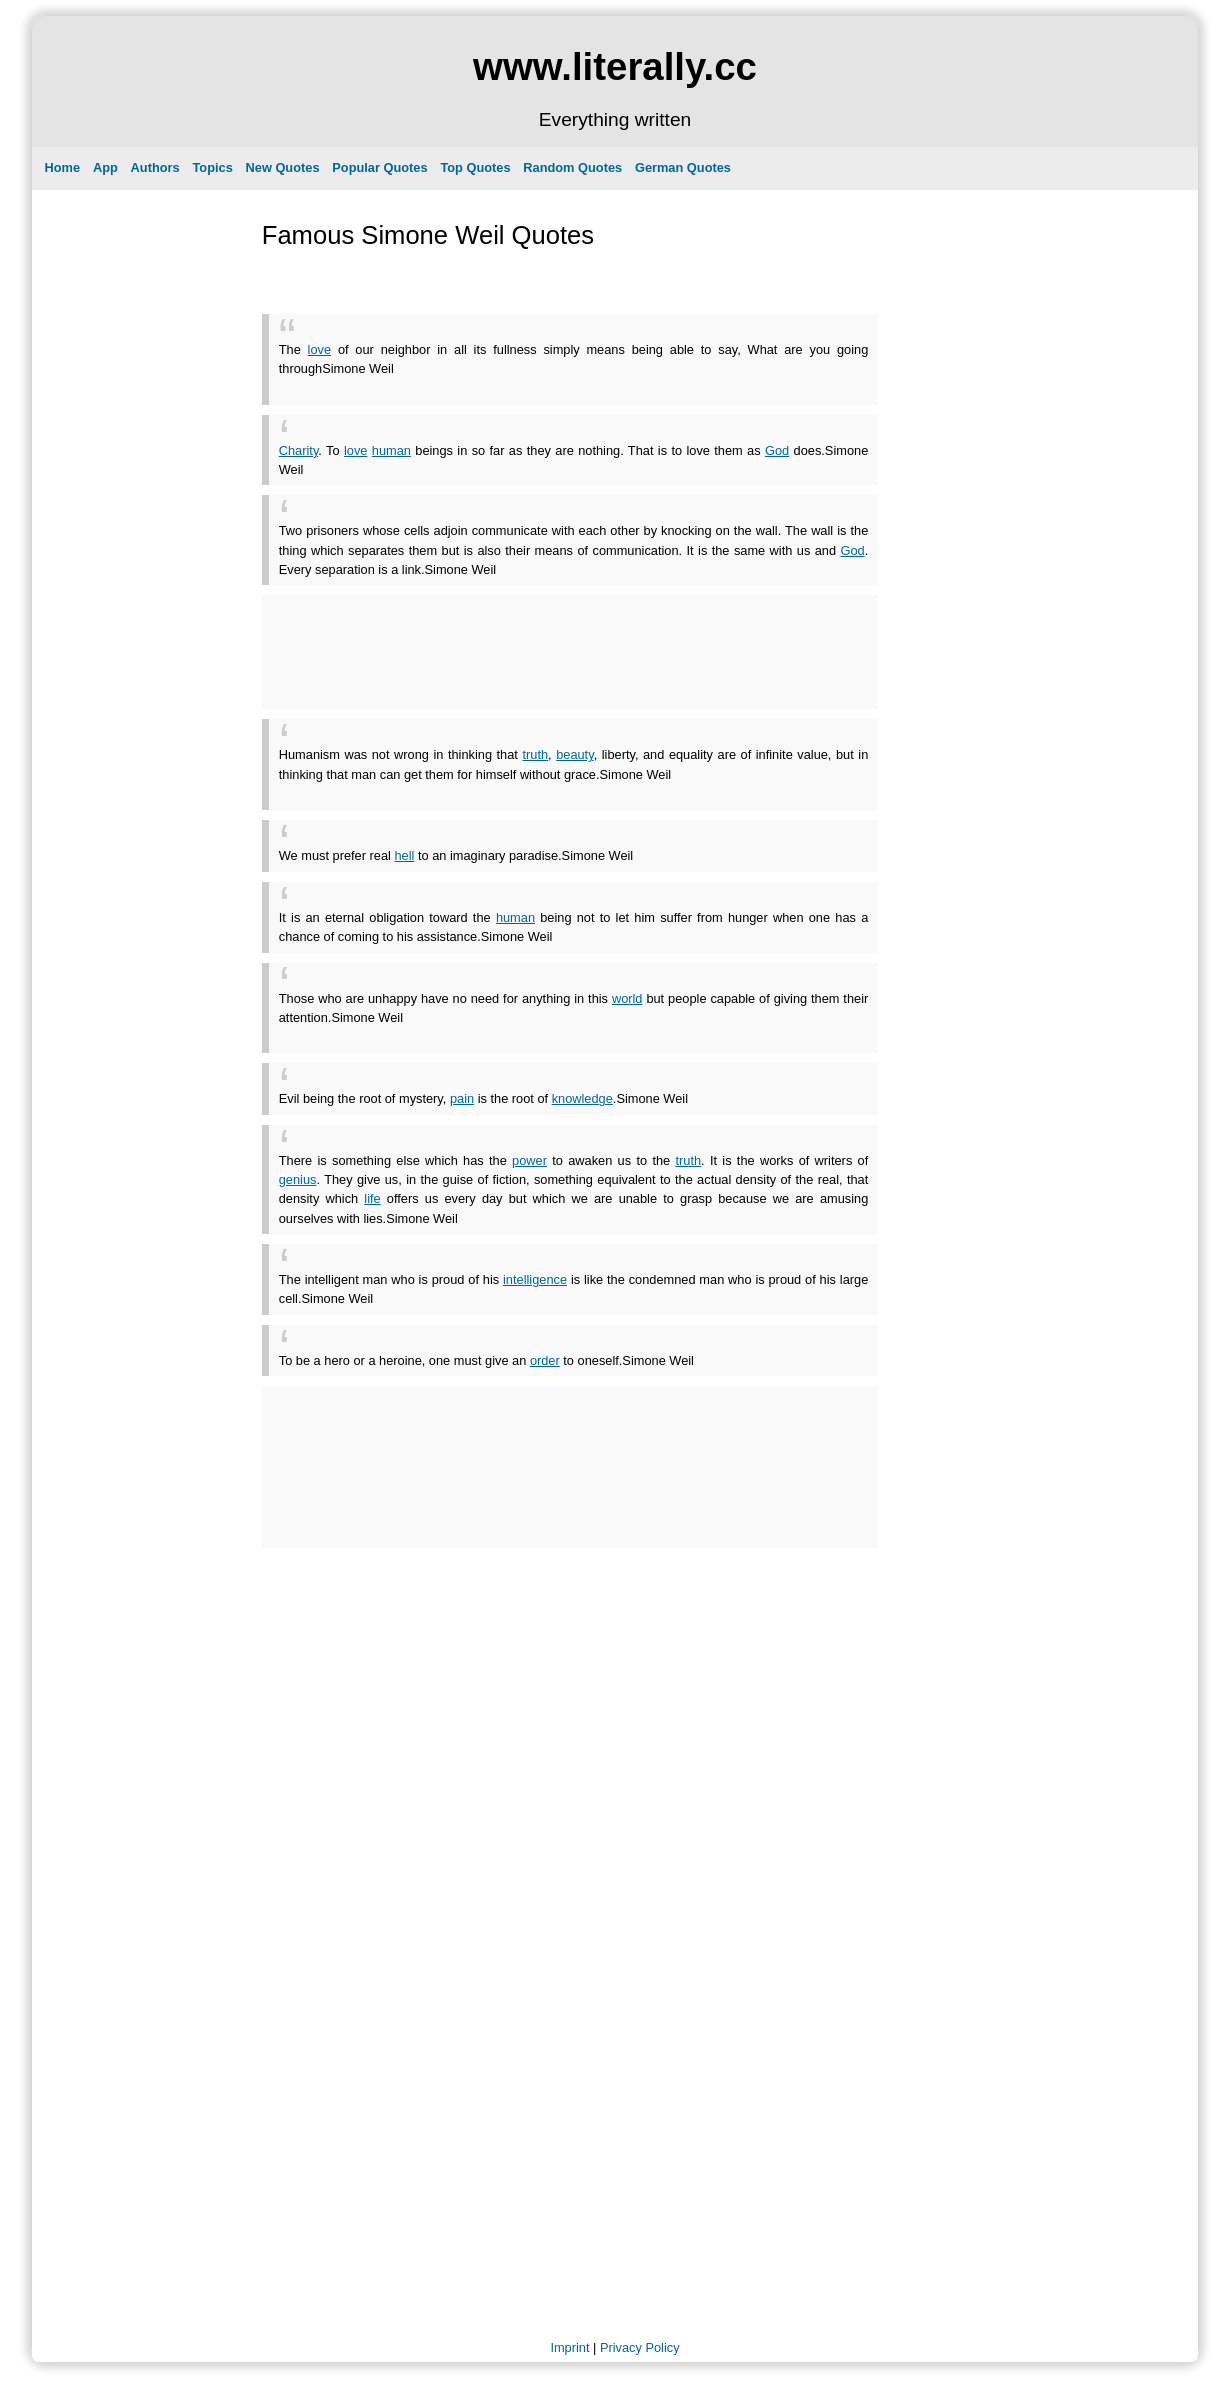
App (105, 167)
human (391, 450)
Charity (299, 450)
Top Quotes (475, 167)
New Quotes (283, 167)
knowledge (582, 1098)
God (777, 450)
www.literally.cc (615, 66)
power (529, 1160)
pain (462, 1098)
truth (535, 754)
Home (63, 167)
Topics (212, 167)
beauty (574, 754)
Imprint (569, 2347)
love (319, 349)
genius (298, 1179)
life (372, 1198)
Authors (155, 167)
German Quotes (683, 167)
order (545, 1360)
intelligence (535, 1279)
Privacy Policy (640, 2347)
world (627, 998)
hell (404, 855)
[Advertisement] (513, 385)
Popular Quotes (379, 167)
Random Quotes (572, 167)
